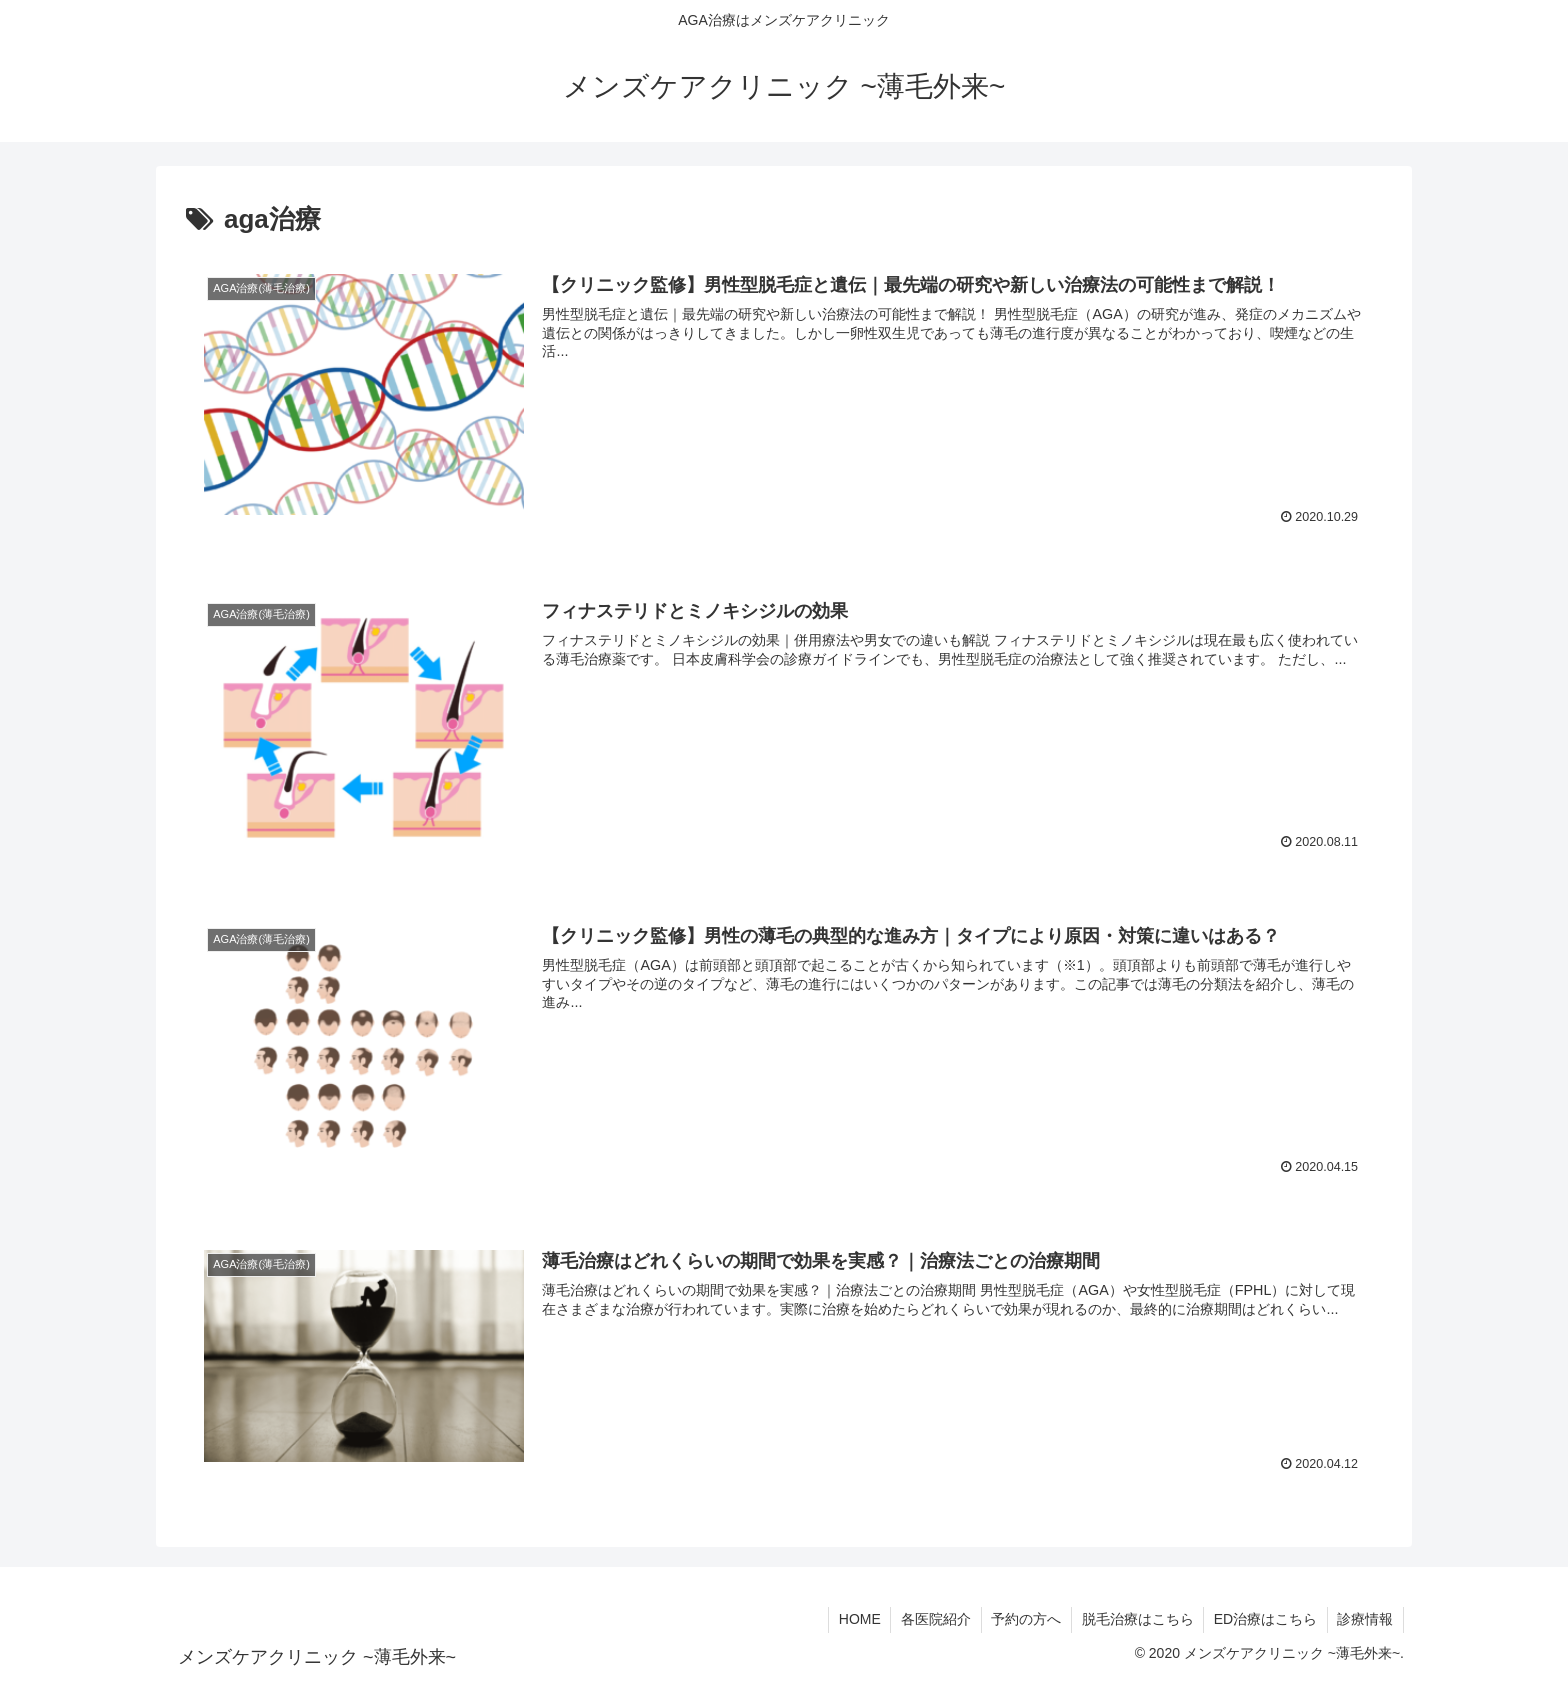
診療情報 (1365, 1620)
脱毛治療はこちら (1136, 1620)
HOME (856, 1620)
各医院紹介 (933, 1620)
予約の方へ (1024, 1620)
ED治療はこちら (1264, 1620)
